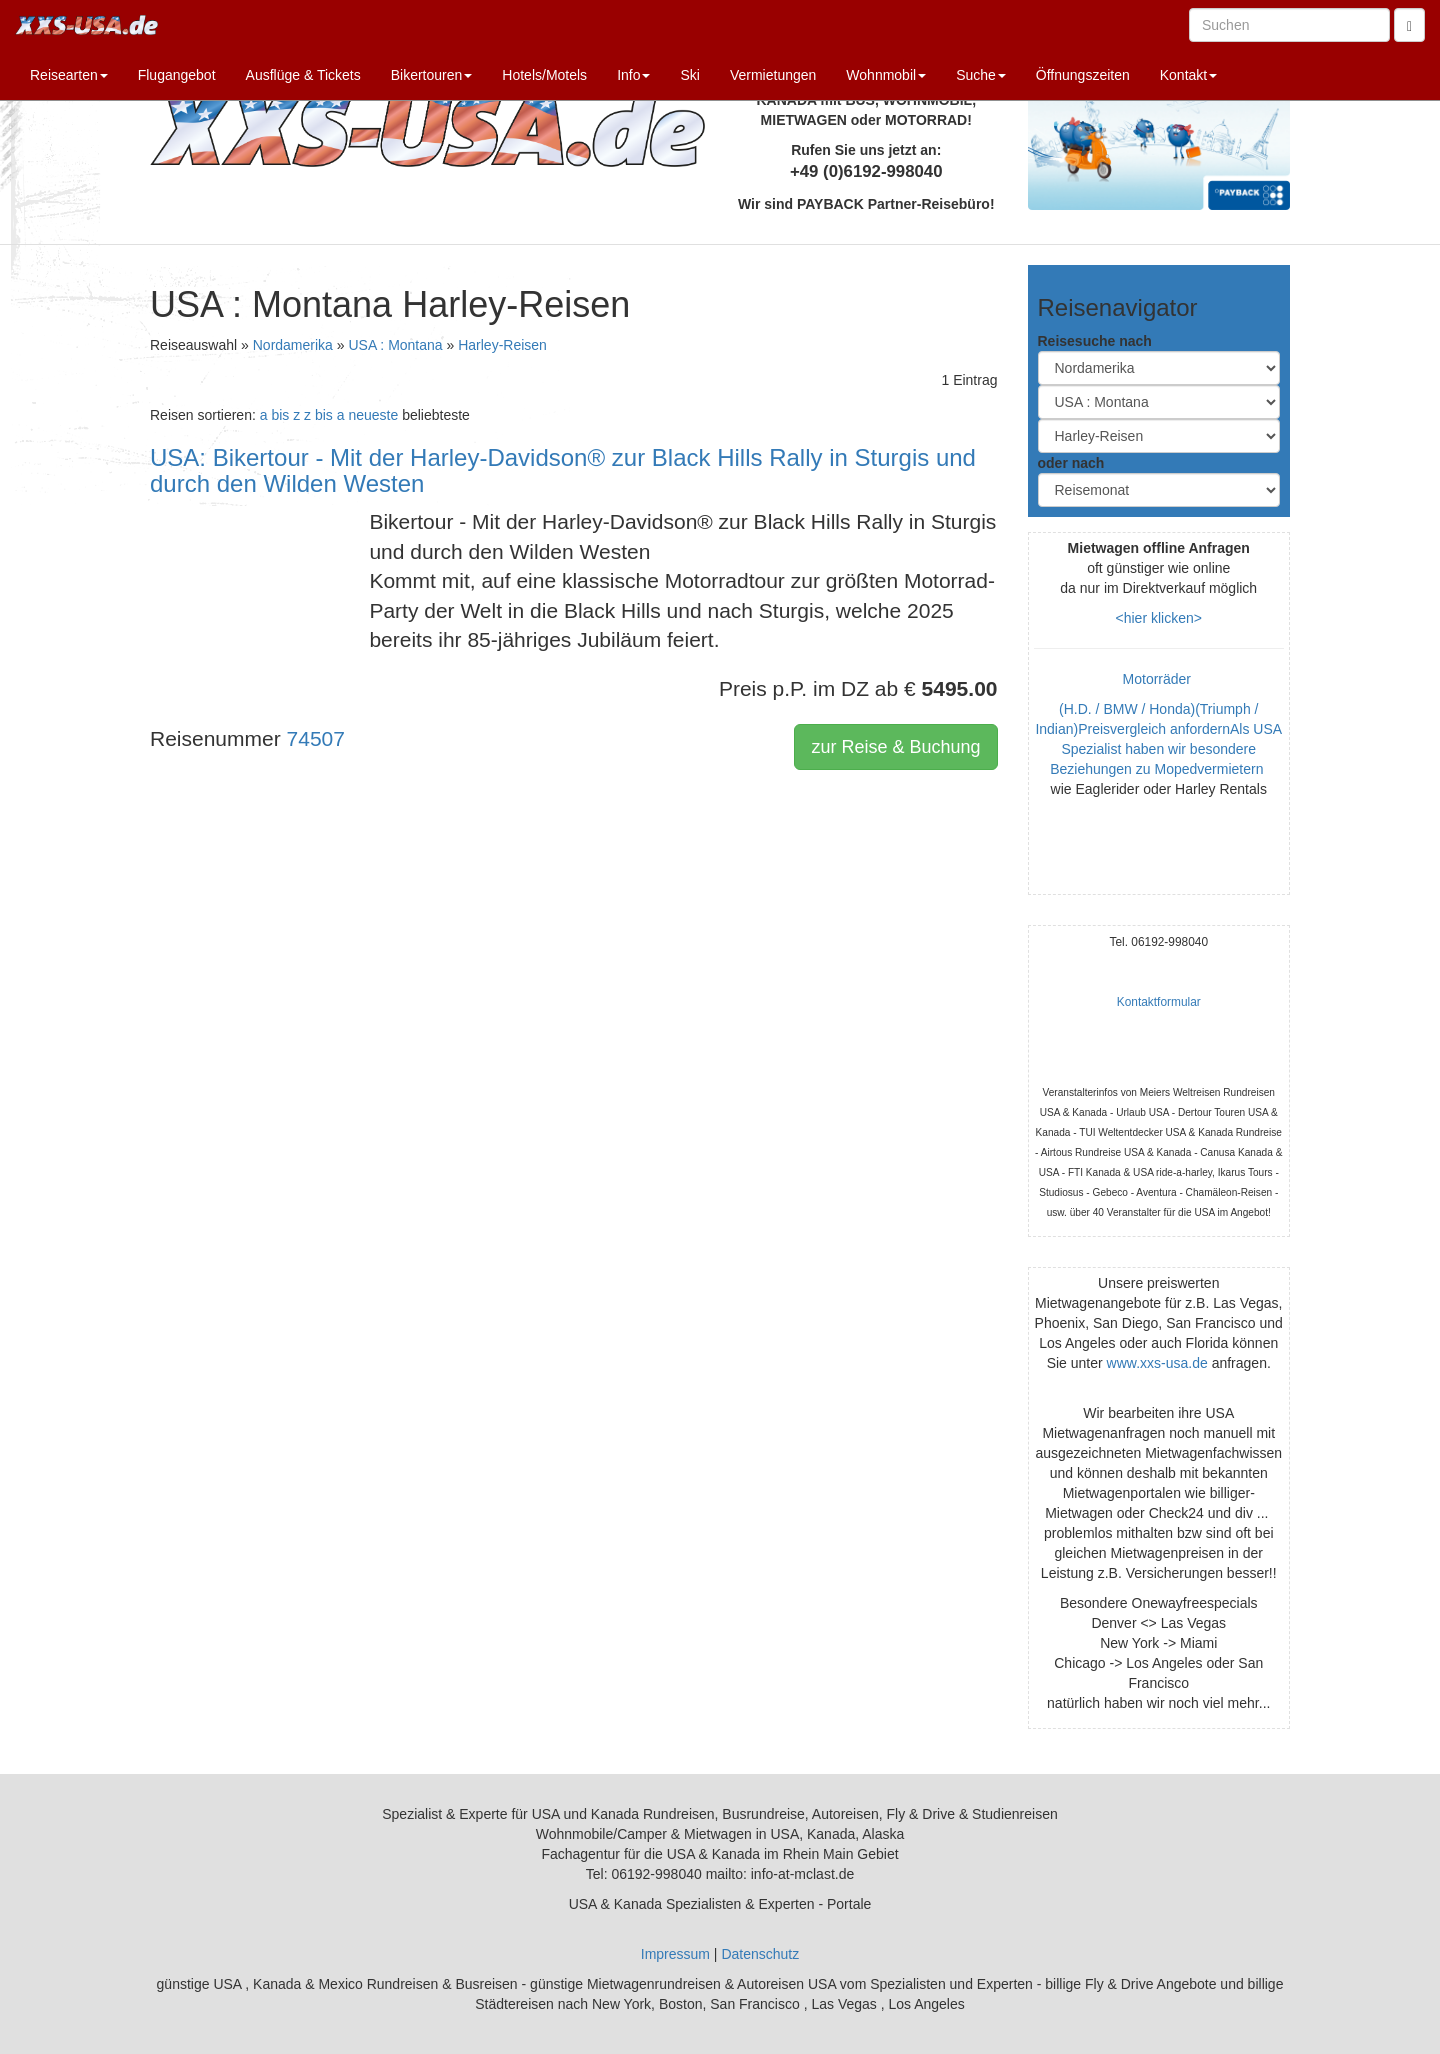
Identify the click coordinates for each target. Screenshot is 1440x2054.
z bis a (324, 415)
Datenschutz (760, 1954)
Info (633, 75)
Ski (689, 75)
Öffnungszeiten (1083, 75)
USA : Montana (395, 345)
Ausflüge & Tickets (303, 75)
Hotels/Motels (544, 75)
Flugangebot (177, 75)
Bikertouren (432, 75)
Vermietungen (773, 75)
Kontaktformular (1159, 1002)
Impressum (675, 1954)
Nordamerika (293, 345)
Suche (981, 75)
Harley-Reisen (502, 345)
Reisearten (69, 75)
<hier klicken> (1159, 618)
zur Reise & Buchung (895, 747)
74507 (316, 738)
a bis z (280, 415)
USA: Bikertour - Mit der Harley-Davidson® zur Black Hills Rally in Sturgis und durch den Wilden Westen (563, 470)
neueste (373, 415)
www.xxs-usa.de (1157, 1363)
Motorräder (1159, 679)
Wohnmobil (886, 75)
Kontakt (1188, 75)
